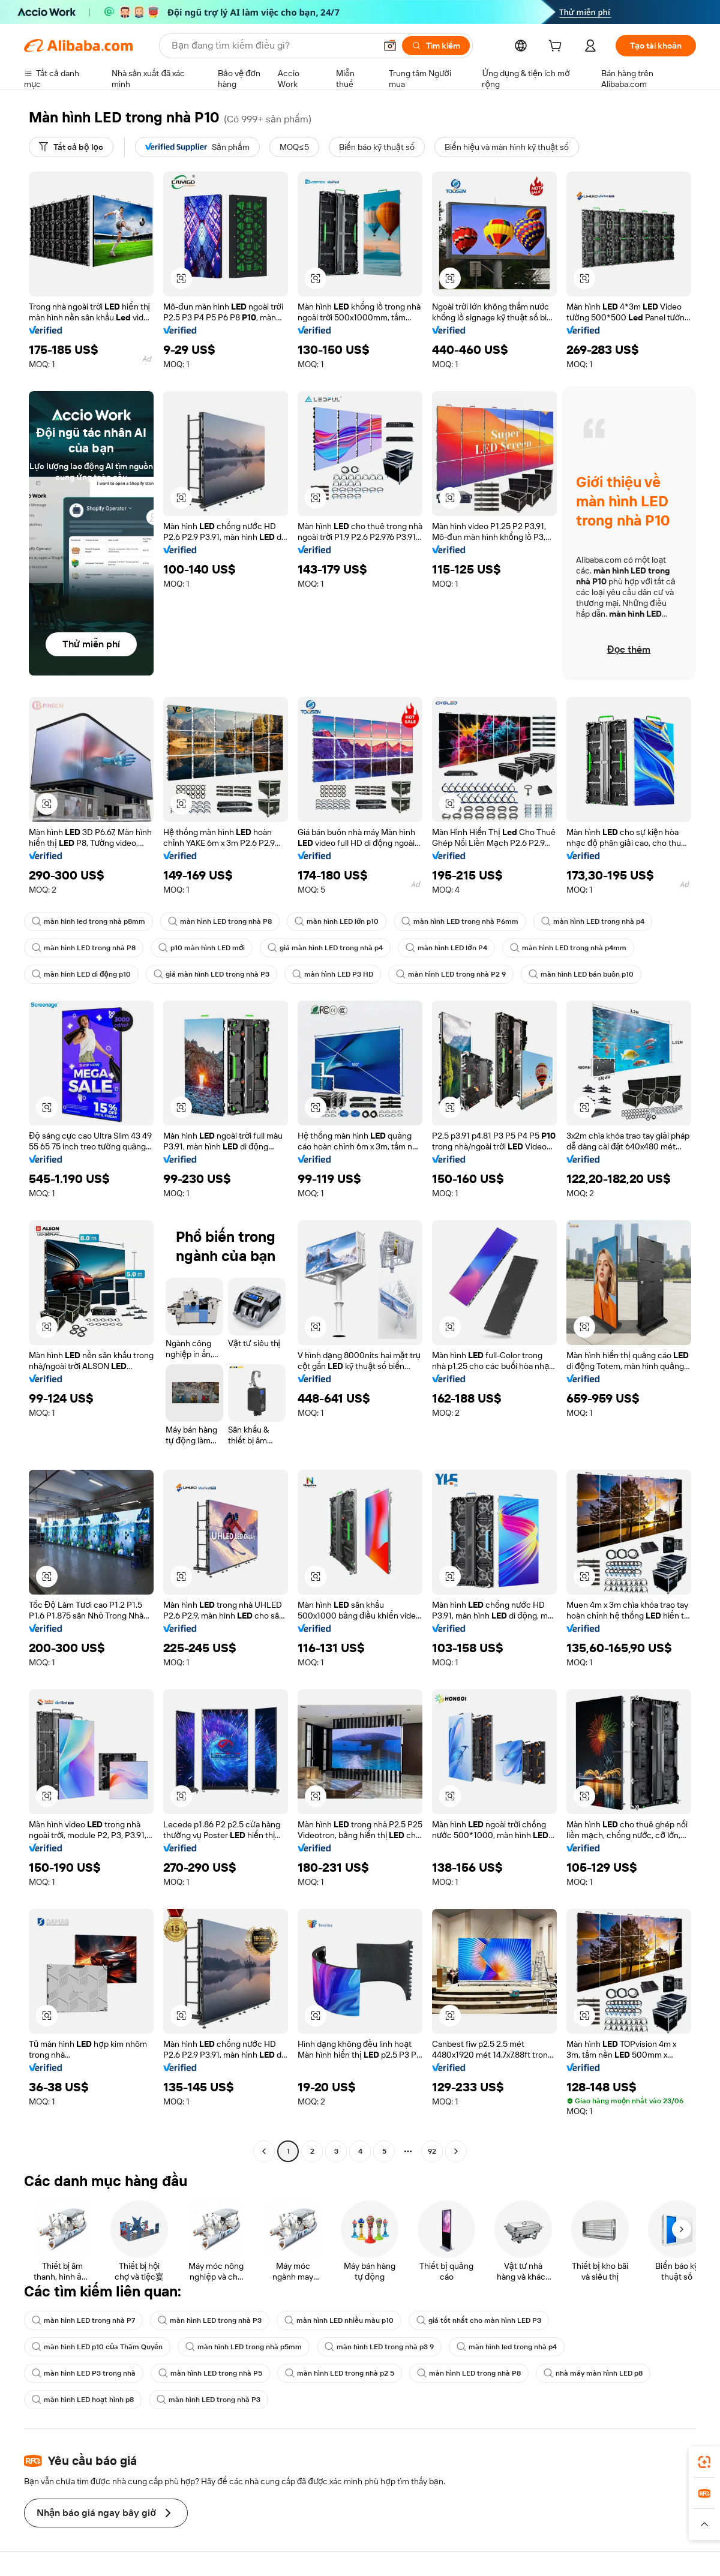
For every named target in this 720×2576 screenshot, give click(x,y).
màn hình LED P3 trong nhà (84, 2373)
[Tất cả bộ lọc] (71, 147)
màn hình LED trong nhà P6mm (459, 921)
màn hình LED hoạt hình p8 (83, 2399)
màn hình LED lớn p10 (337, 921)
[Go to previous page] (264, 2151)
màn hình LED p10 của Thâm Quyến (97, 2347)
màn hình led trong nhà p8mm (88, 921)
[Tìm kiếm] (436, 45)
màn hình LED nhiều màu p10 (339, 2320)
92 (432, 2151)
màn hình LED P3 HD (332, 974)
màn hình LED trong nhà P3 (210, 2320)
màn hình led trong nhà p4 (507, 2347)
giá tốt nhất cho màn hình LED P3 (478, 2320)
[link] (704, 2462)
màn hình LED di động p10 (81, 974)
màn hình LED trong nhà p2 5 (339, 2373)
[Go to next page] (456, 2151)
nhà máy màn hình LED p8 (593, 2373)
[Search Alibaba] (272, 45)
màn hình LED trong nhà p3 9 (379, 2347)
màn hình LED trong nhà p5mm (243, 2347)
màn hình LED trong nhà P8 (220, 921)
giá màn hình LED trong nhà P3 (211, 974)
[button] (390, 45)
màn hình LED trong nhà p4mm (568, 948)
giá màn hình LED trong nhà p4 (325, 948)
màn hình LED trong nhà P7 (83, 2320)
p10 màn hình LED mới (201, 948)
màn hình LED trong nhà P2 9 (451, 974)
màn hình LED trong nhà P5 (210, 2373)
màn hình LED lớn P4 (446, 948)
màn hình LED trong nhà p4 (592, 921)
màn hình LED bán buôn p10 (581, 974)
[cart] (557, 47)
